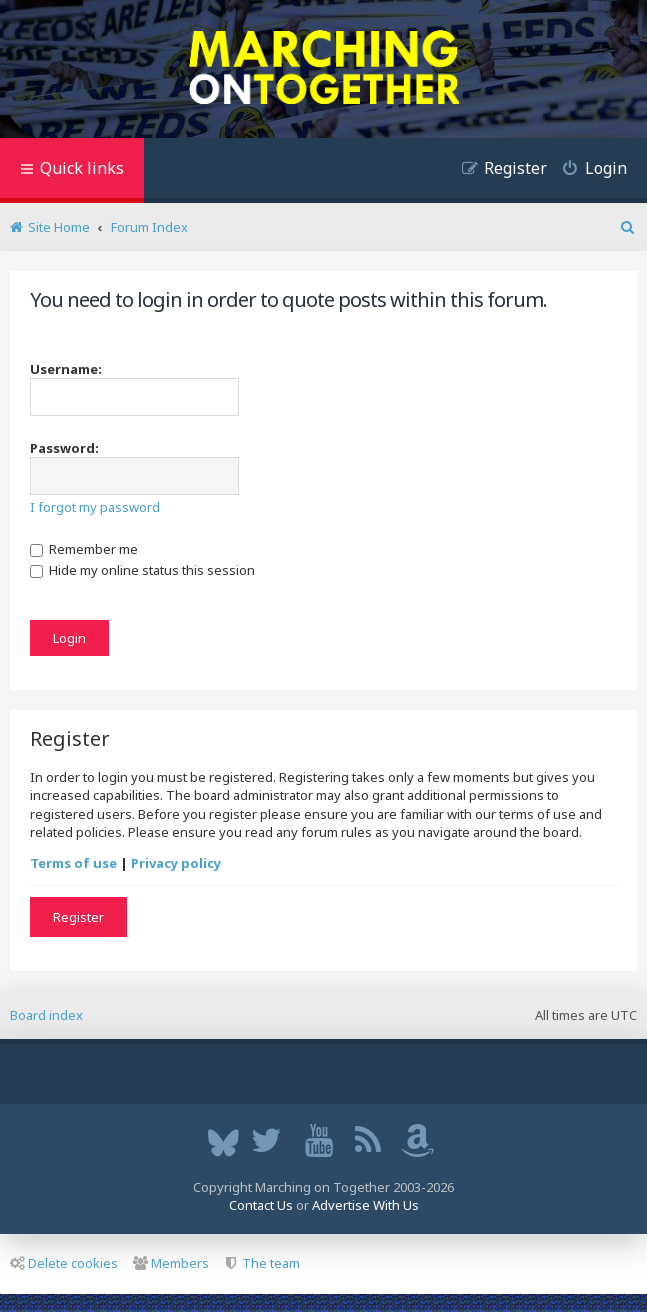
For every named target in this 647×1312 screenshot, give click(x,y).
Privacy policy (176, 863)
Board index (46, 1015)
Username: (66, 369)
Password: (64, 448)
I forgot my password (95, 507)
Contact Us (261, 1205)
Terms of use (73, 863)
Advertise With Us (365, 1205)
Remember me (84, 549)
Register (78, 917)
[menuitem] (587, 170)
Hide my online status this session (142, 570)
